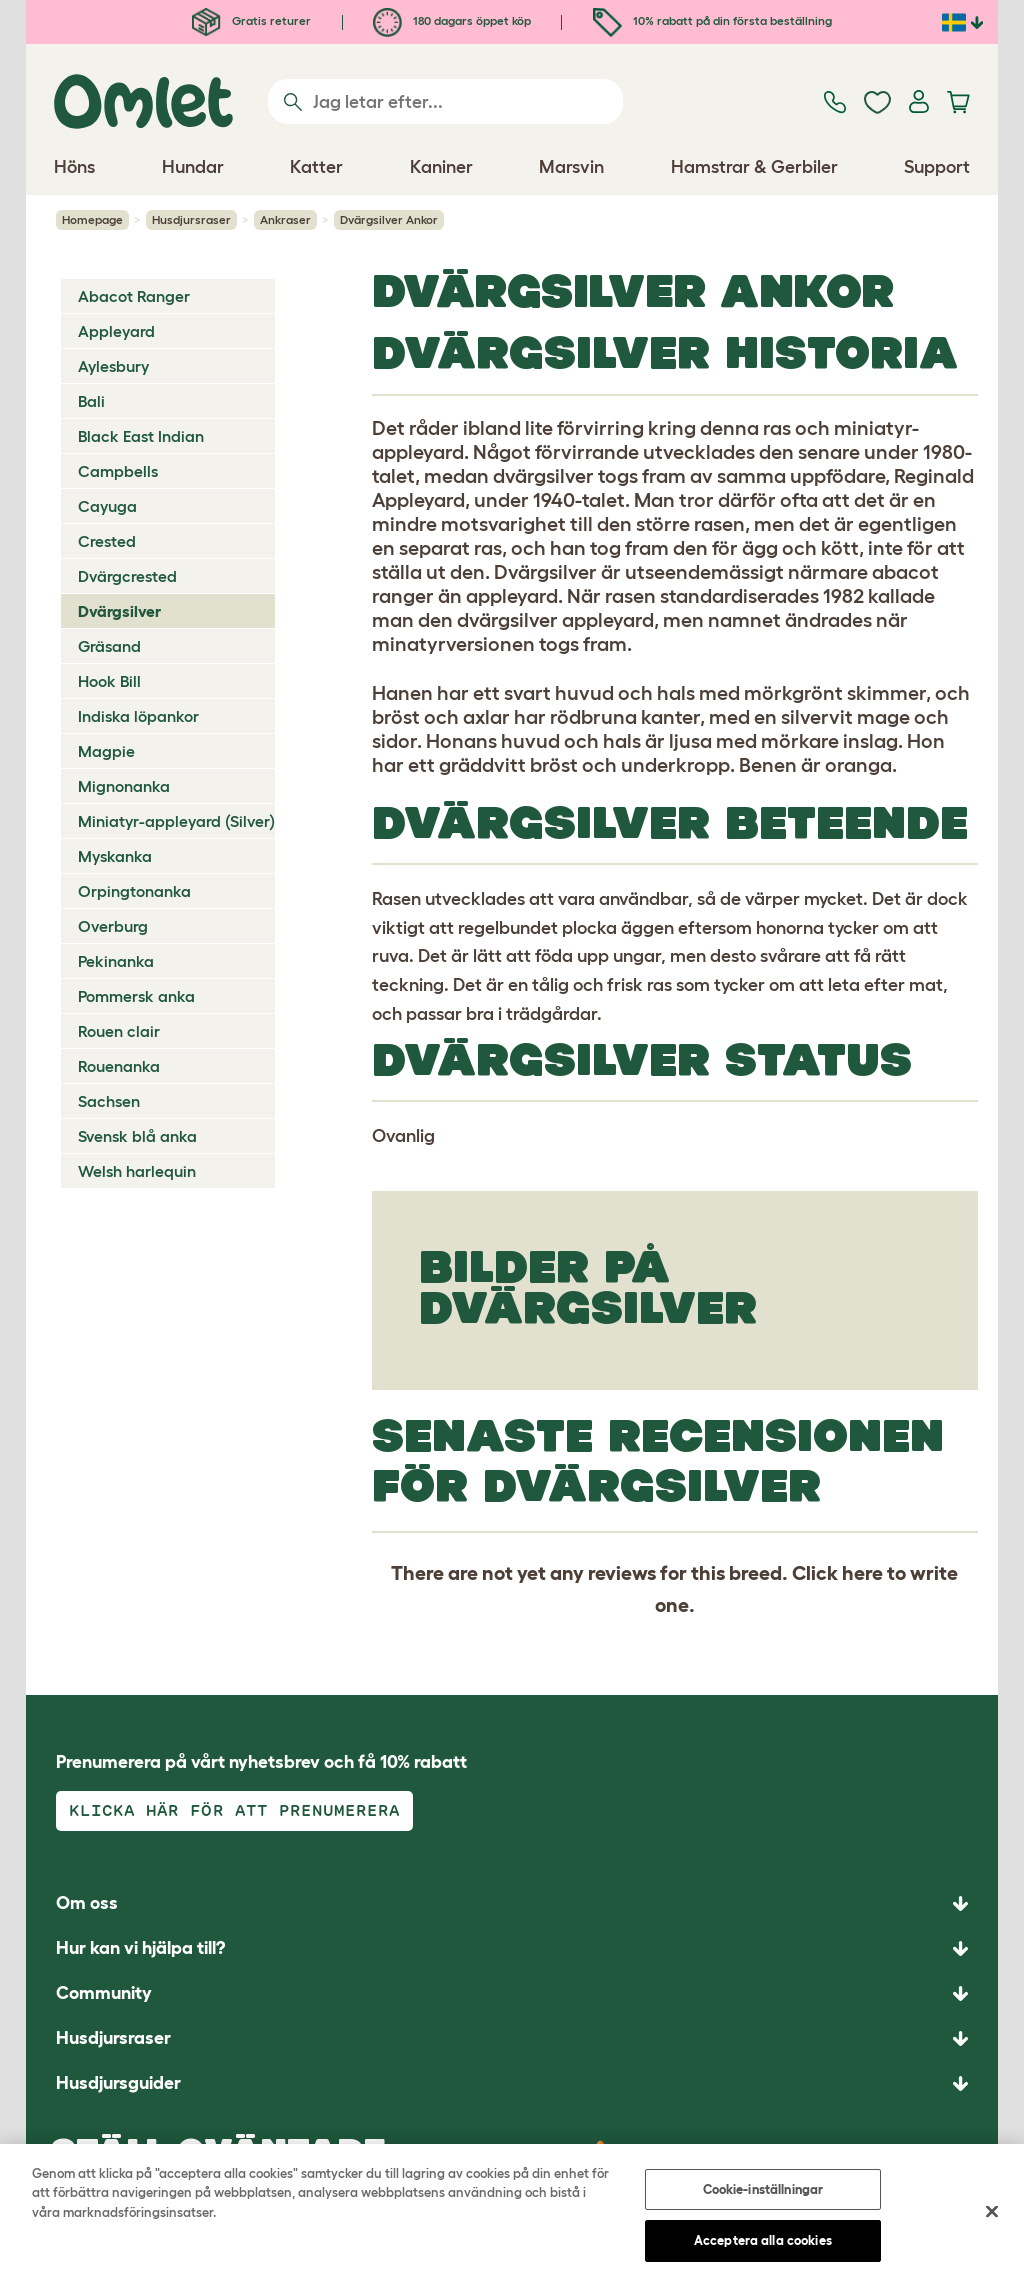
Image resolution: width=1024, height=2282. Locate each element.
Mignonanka (124, 786)
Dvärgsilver (119, 611)
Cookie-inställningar (763, 2192)
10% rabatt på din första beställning (712, 20)
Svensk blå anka (137, 1136)
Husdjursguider (118, 2083)
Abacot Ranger (134, 296)
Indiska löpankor (138, 716)
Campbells (118, 471)
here (862, 1573)
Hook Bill (109, 681)
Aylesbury (113, 366)
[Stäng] (992, 2214)
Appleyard (116, 331)
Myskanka (115, 856)
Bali (91, 401)
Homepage (92, 219)
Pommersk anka (136, 996)
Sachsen (109, 1101)
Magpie (106, 751)
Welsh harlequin (137, 1171)
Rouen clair (119, 1031)
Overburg (113, 926)
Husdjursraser (191, 219)
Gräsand (109, 646)
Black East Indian (141, 436)
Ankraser (285, 219)
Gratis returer (251, 20)
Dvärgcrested (127, 576)
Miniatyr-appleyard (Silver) (176, 821)
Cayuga (107, 506)
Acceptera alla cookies (763, 2243)
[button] (512, 2083)
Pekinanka (116, 961)
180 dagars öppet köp (452, 20)
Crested (107, 541)
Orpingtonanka (134, 891)
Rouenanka (119, 1066)
